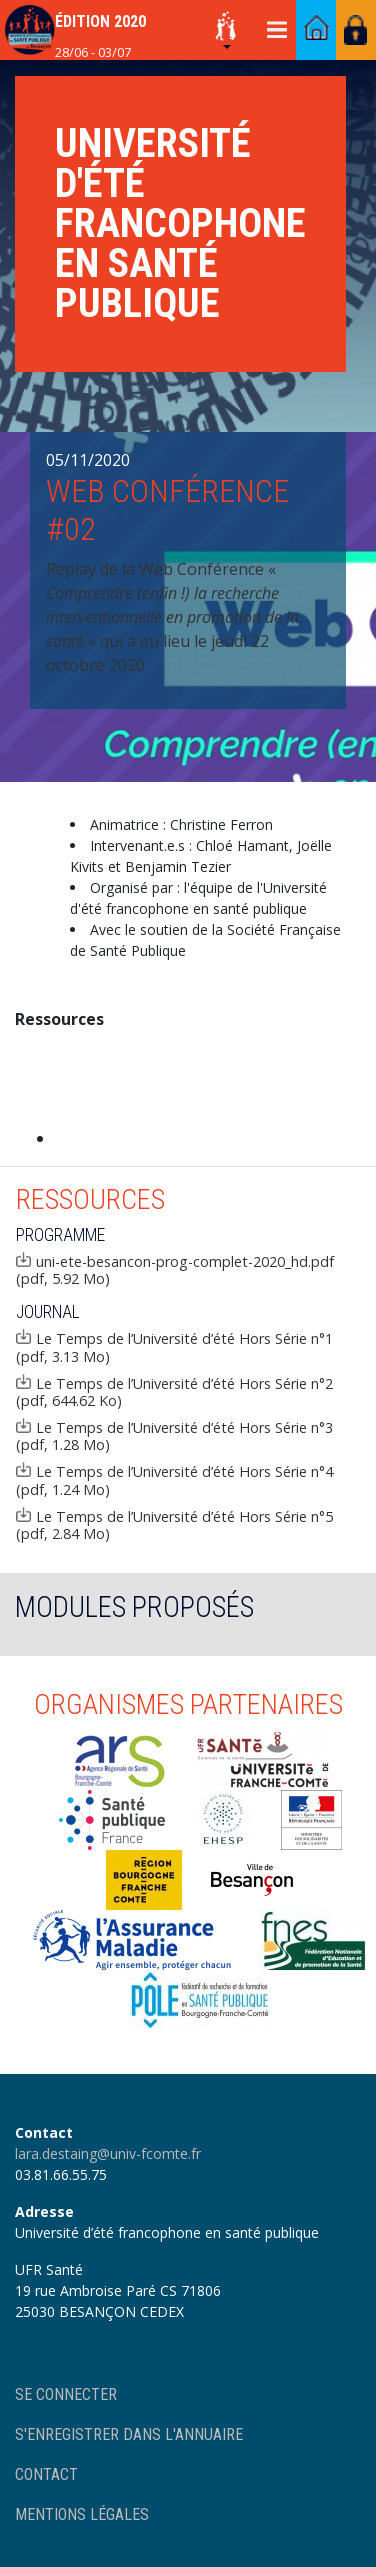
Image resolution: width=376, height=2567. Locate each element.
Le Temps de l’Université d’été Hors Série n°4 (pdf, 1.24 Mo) (174, 1480)
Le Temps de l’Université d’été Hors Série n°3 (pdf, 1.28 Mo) (174, 1436)
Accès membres (356, 30)
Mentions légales (82, 2514)
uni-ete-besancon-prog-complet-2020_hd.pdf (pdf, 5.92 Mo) (175, 1270)
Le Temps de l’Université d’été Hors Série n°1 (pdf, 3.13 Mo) (174, 1347)
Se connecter (66, 2394)
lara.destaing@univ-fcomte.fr (108, 2153)
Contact (46, 2474)
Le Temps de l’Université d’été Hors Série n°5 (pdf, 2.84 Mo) (174, 1525)
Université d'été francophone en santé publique (180, 223)
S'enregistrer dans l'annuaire (129, 2434)
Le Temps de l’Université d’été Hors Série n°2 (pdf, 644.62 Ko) (174, 1392)
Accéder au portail (316, 30)
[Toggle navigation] (276, 30)
